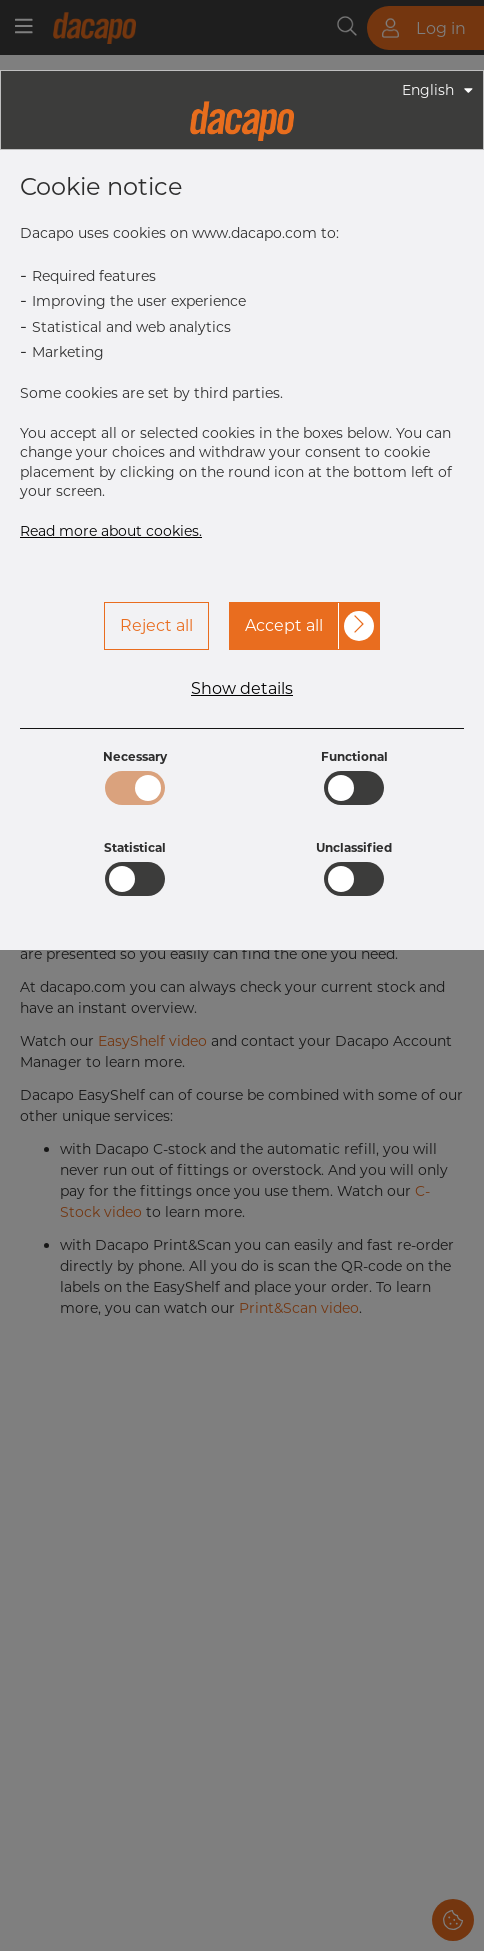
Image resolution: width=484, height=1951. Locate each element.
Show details (242, 689)
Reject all (156, 625)
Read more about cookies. (111, 531)
